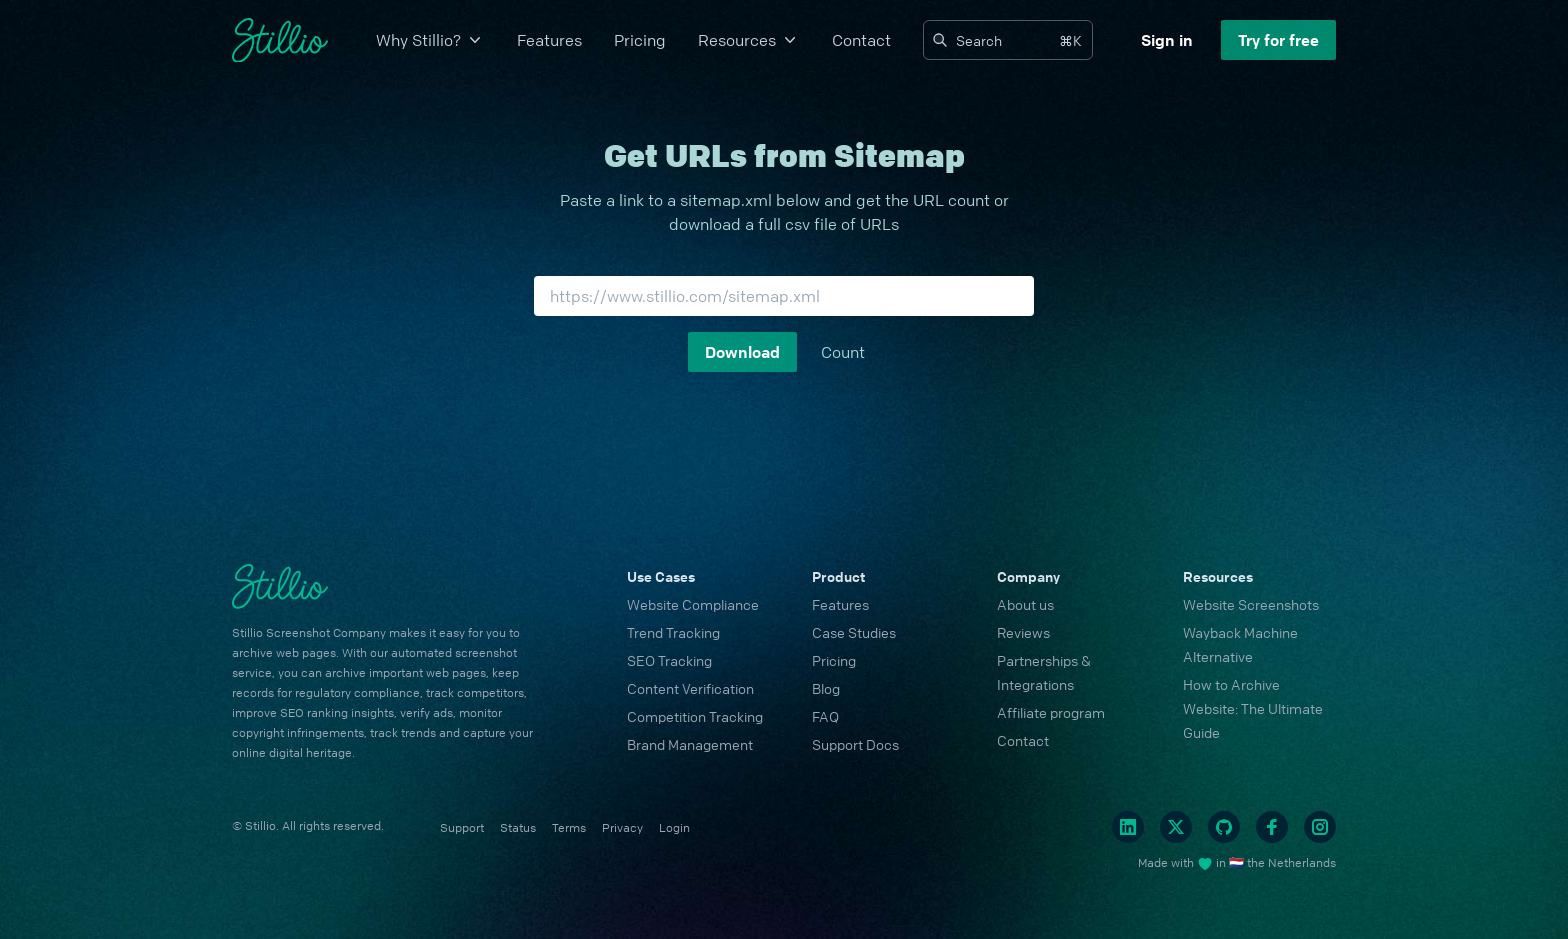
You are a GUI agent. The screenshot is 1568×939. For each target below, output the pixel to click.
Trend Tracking (673, 632)
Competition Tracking (695, 716)
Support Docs (855, 744)
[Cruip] (280, 40)
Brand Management (690, 744)
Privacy (622, 827)
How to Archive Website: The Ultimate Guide (1253, 708)
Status (518, 827)
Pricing (640, 40)
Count (843, 352)
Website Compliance (693, 604)
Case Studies (854, 632)
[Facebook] (1272, 827)
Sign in (1167, 40)
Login (674, 827)
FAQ (825, 716)
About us (1025, 604)
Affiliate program (1051, 712)
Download (742, 352)
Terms (569, 827)
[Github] (1224, 827)
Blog (826, 688)
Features (549, 40)
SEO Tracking (669, 660)
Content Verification (690, 688)
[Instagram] (1320, 827)
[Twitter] (1176, 827)
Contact (861, 40)
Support (462, 827)
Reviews (1023, 632)
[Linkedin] (1128, 827)
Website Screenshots (1251, 604)
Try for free (1278, 40)
